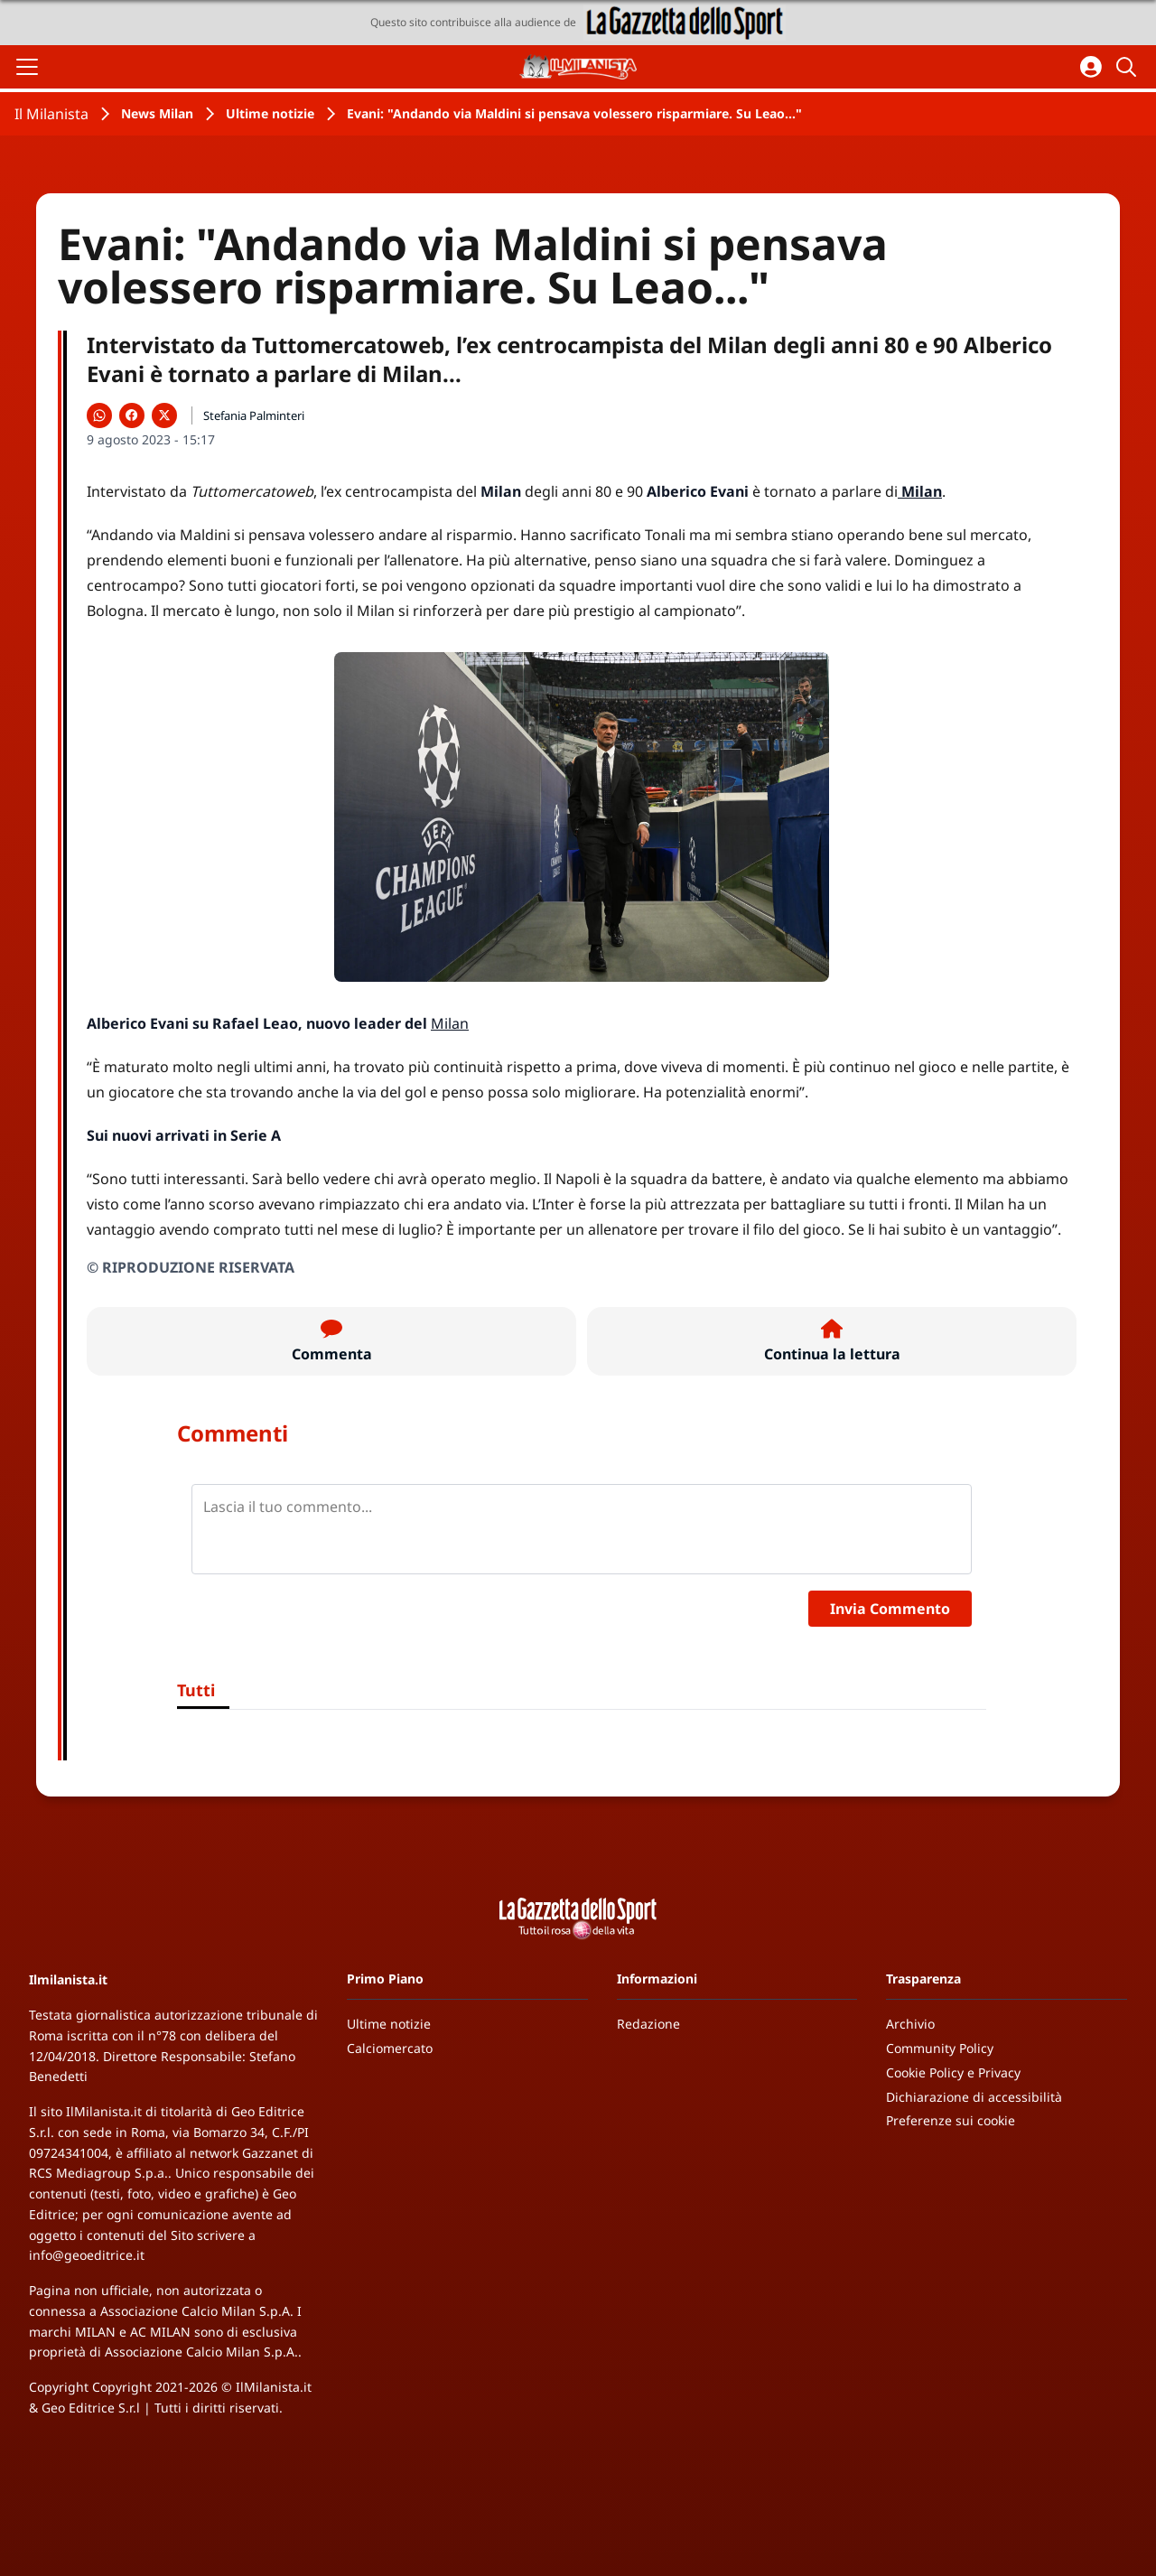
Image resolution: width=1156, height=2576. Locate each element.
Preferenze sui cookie (950, 2120)
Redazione (648, 2023)
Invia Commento (890, 1609)
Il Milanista (51, 114)
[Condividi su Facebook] (131, 415)
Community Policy (939, 2048)
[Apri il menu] (27, 66)
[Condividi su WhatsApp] (99, 415)
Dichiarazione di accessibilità (974, 2096)
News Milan (157, 113)
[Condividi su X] (164, 415)
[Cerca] (1129, 66)
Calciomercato (390, 2048)
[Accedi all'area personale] (1091, 67)
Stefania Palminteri (253, 415)
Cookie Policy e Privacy (953, 2072)
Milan (450, 1023)
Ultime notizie (270, 113)
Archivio (910, 2023)
